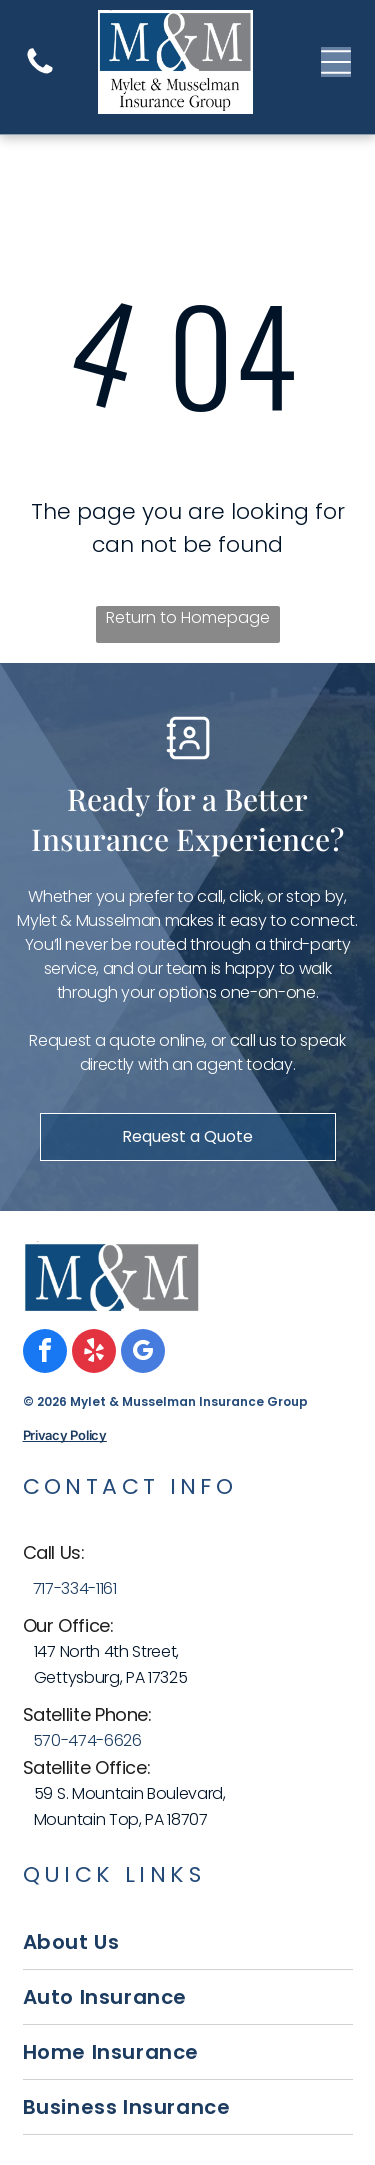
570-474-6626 (87, 1740)
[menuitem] (188, 1942)
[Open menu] (336, 62)
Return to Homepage (188, 617)
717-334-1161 (75, 1588)
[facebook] (45, 1353)
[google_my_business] (143, 1353)
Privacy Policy (65, 1435)
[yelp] (94, 1353)
